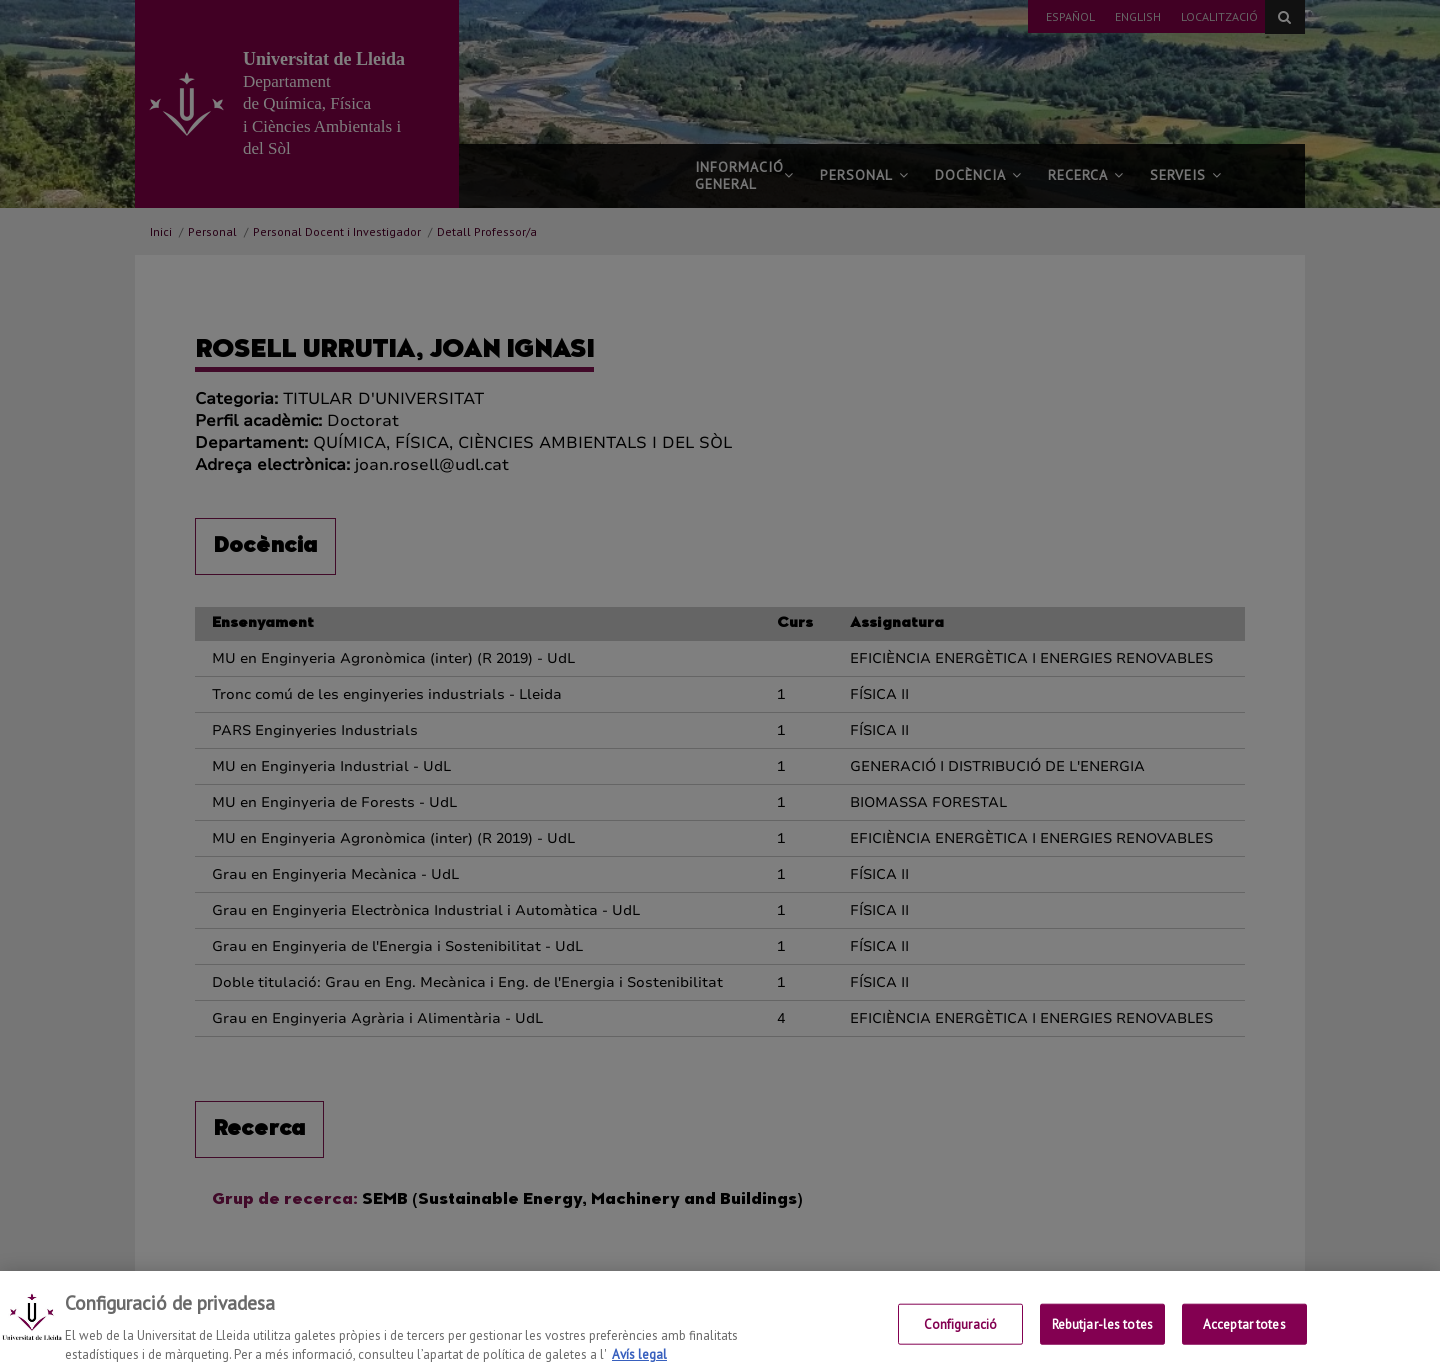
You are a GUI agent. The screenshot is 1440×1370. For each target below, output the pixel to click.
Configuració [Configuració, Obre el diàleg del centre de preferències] (961, 1338)
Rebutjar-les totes (1102, 1338)
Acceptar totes (1244, 1338)
